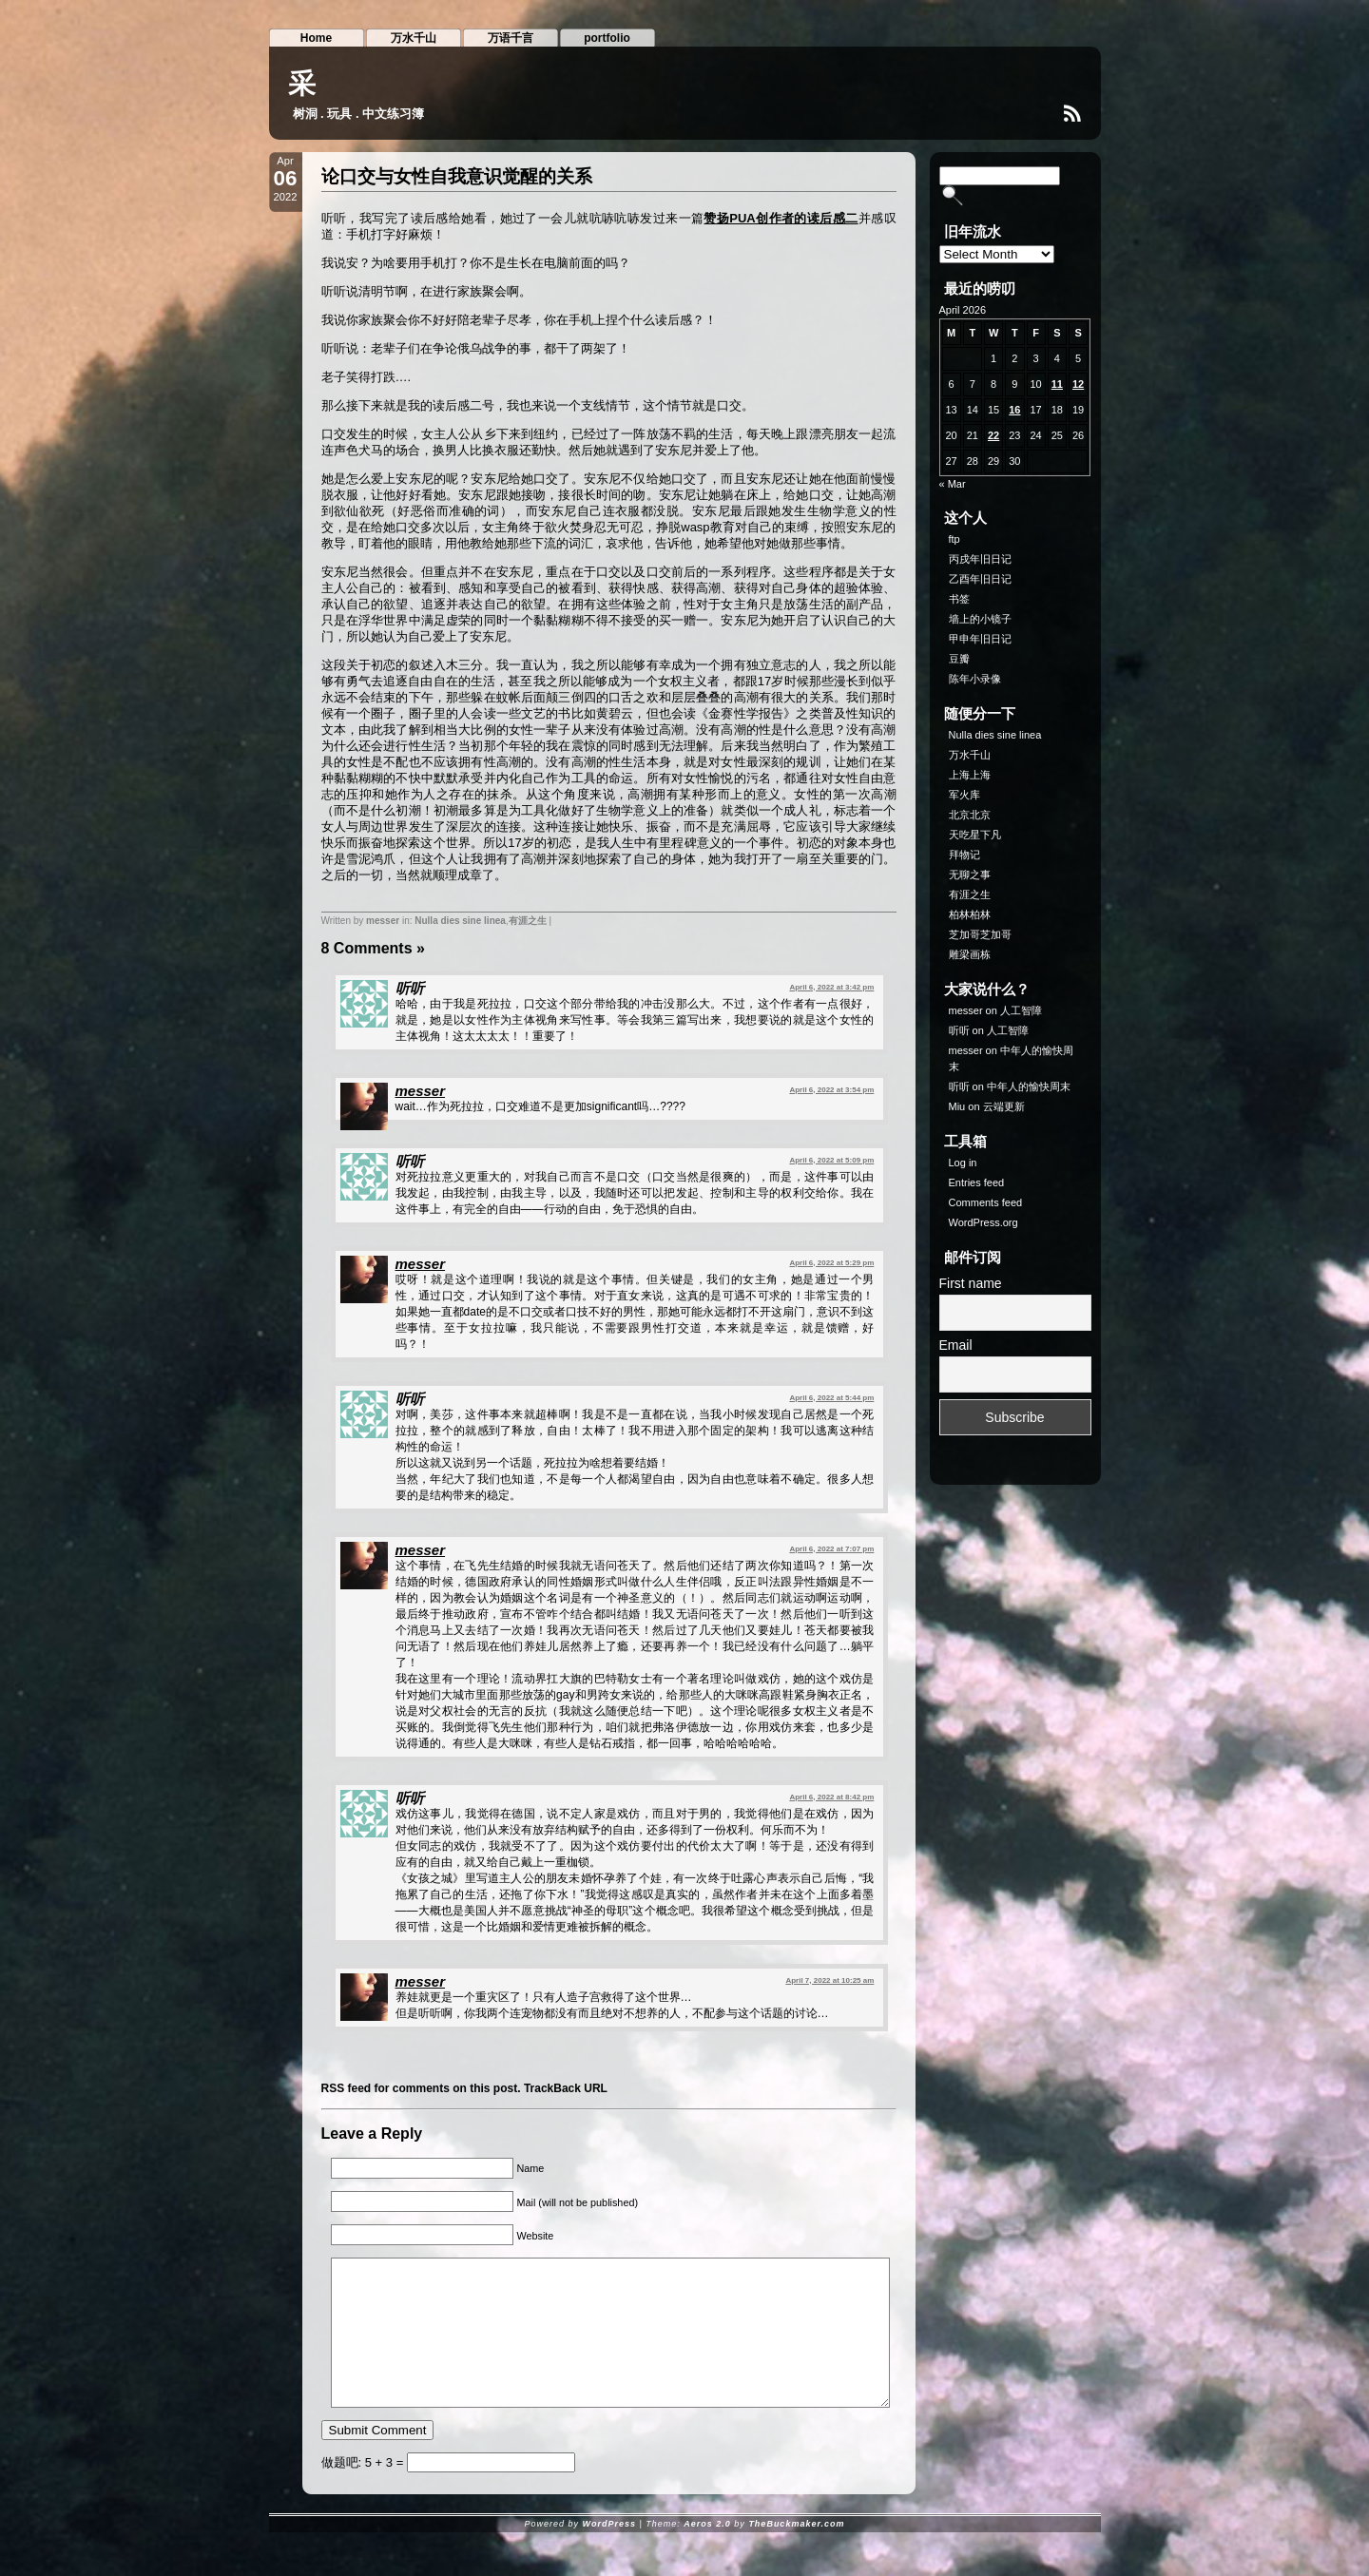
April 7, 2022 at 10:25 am (829, 1980)
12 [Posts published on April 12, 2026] (1078, 384)
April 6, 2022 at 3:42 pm (831, 987)
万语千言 (510, 38)
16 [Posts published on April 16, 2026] (1014, 409)
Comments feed (986, 1202)
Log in (963, 1162)
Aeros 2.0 (707, 2552)
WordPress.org (983, 1222)
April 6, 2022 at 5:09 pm (831, 1160)
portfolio (607, 38)
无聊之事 (970, 874)
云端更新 (1004, 1106)
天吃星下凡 (975, 834)
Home (316, 38)
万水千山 (413, 38)
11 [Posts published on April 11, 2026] (1057, 384)
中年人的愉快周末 (1028, 1086)
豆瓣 (959, 658)
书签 (959, 599)
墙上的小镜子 (980, 619)
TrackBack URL (565, 2088)
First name (970, 1283)
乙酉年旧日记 (980, 579)
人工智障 (1021, 1010)
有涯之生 (528, 920)
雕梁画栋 (970, 954)
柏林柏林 (970, 914)
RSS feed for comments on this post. (421, 2088)
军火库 (964, 794)
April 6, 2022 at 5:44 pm (831, 1398)
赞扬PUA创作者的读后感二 (781, 218)
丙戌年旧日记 (980, 559)
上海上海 (970, 774)
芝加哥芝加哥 (980, 934)
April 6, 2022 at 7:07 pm (831, 1549)
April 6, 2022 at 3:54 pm (831, 1090)
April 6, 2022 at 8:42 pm (831, 1797)
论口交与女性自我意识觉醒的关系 (456, 176)
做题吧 (339, 2491)
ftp (954, 539)
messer (382, 920)
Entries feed (977, 1182)
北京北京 (970, 814)
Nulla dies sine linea (460, 920)
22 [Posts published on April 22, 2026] (993, 435)
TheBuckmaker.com (796, 2552)
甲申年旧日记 (980, 638)
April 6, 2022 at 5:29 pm (831, 1263)
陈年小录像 (975, 678)
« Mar (952, 484)
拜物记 (964, 854)
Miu (957, 1106)
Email (956, 1345)
